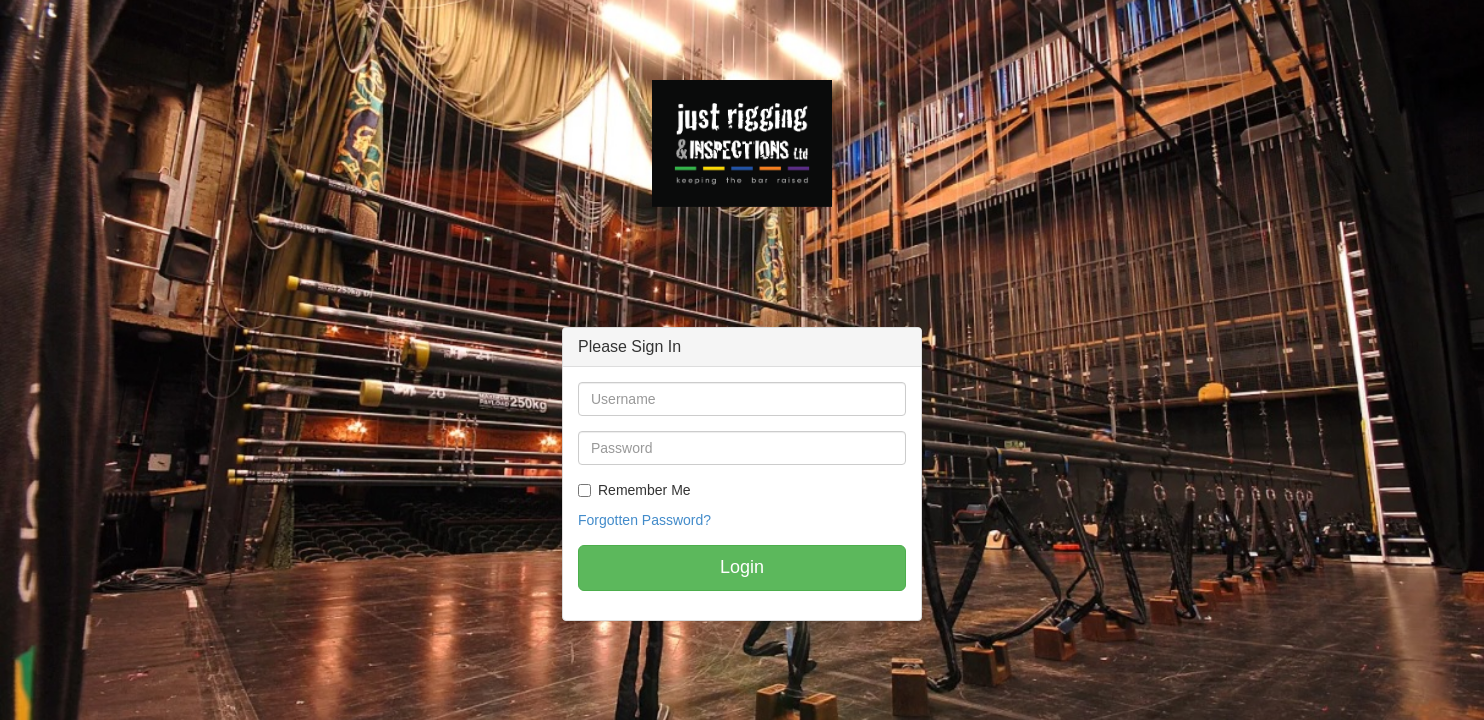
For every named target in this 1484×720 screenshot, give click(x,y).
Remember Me (644, 490)
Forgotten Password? (644, 520)
